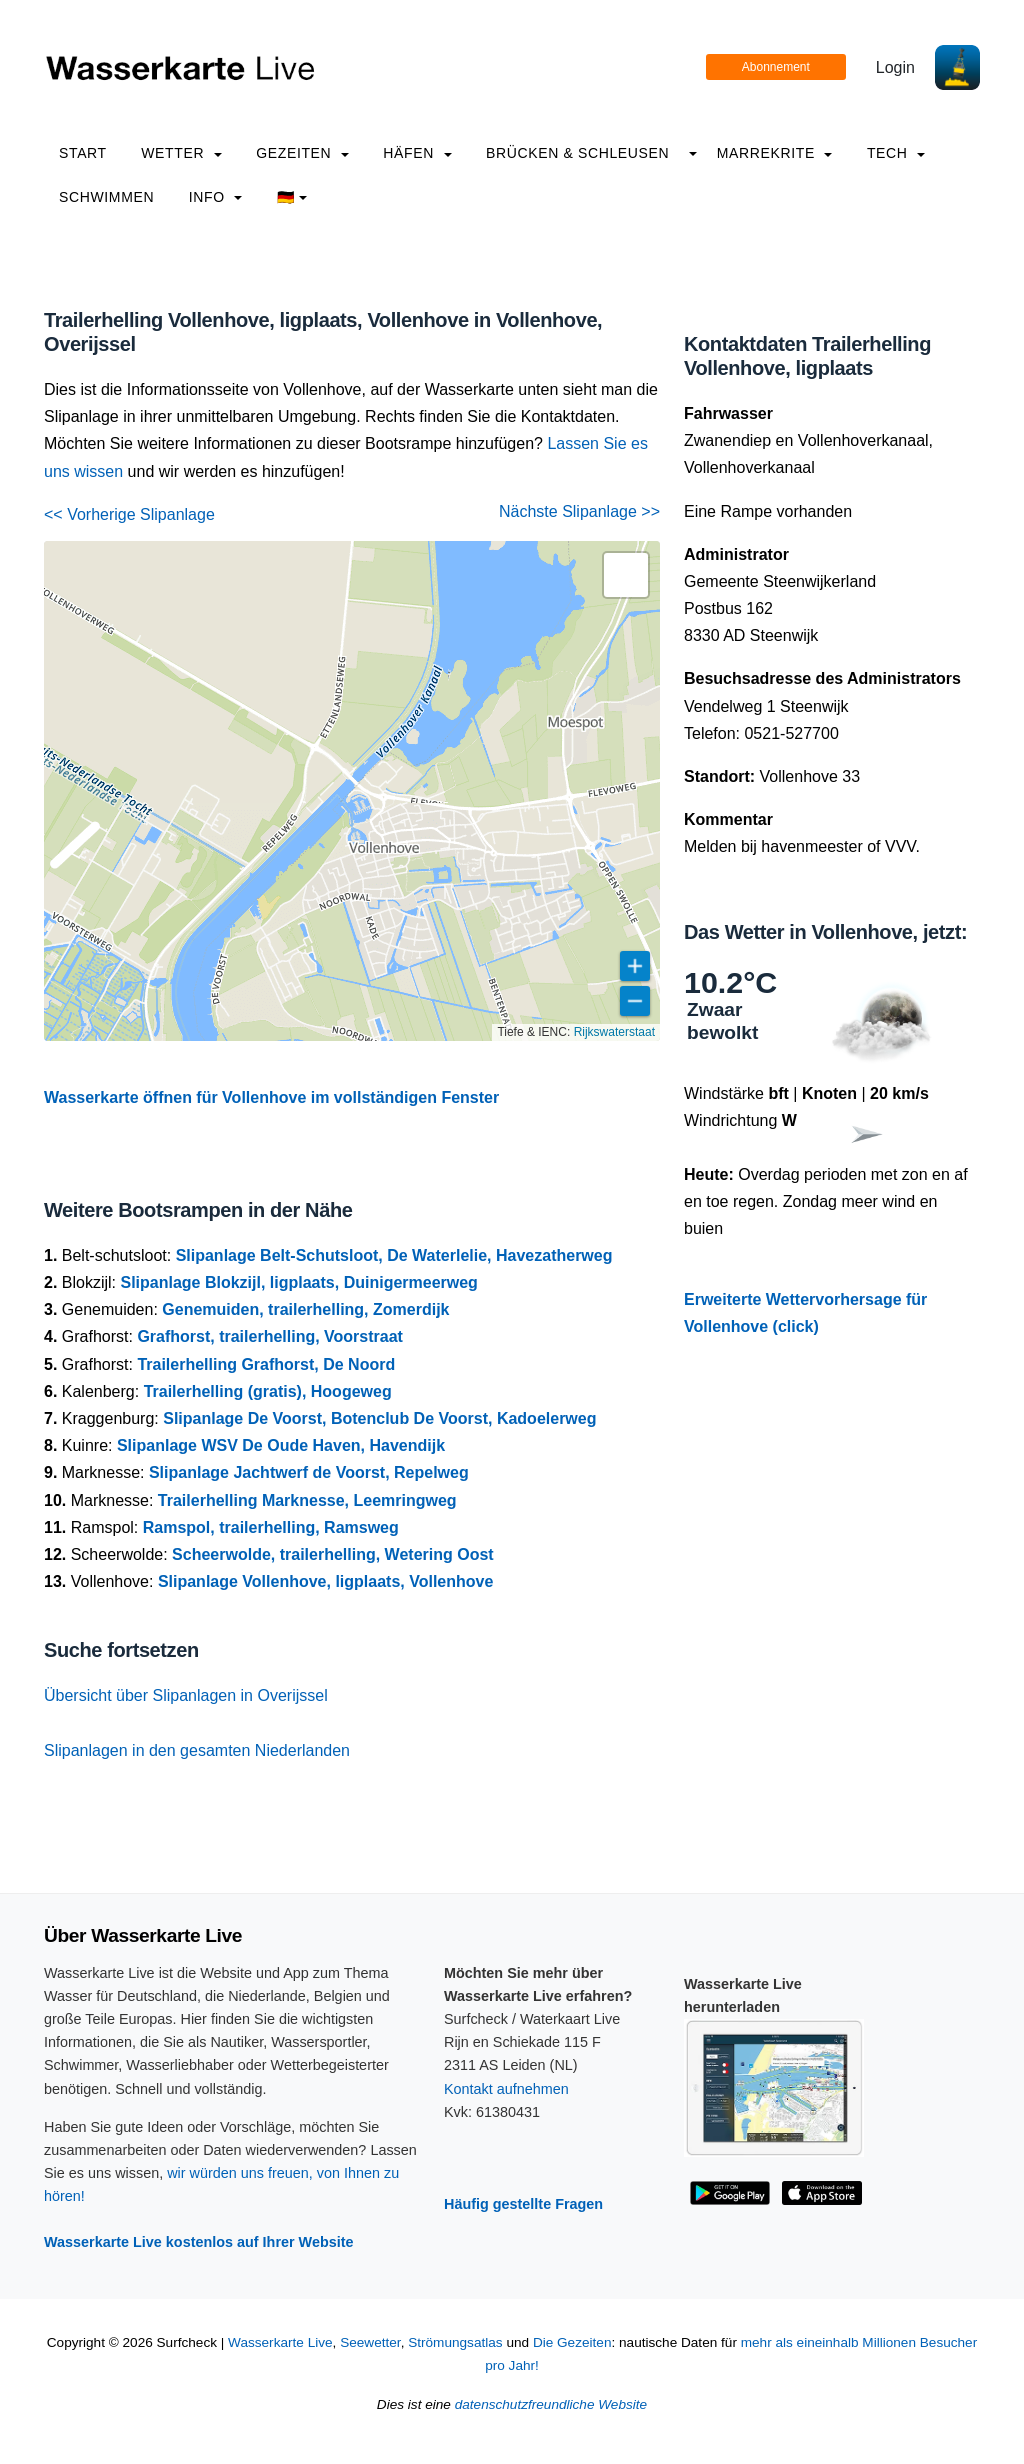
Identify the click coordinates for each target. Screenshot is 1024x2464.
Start (83, 153)
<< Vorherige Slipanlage (129, 514)
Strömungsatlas (455, 2342)
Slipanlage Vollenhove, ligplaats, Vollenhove (325, 1581)
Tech (896, 153)
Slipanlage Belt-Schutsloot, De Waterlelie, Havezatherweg (394, 1255)
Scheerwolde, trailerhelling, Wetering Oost (333, 1554)
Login (895, 67)
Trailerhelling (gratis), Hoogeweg (268, 1391)
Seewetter (370, 2342)
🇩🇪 (292, 197)
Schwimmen (106, 197)
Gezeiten (302, 153)
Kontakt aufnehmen (506, 2089)
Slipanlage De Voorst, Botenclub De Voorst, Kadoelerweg (379, 1418)
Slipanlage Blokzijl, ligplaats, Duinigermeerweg (298, 1282)
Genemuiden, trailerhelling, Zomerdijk (305, 1309)
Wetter (181, 153)
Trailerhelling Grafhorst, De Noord (266, 1364)
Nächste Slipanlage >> (579, 511)
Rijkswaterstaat (614, 1032)
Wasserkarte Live (280, 2342)
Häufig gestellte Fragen (523, 2204)
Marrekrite (775, 153)
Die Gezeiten (572, 2342)
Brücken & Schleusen (577, 153)
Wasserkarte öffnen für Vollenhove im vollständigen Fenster (271, 1097)
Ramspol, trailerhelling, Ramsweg (271, 1527)
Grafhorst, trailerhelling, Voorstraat (270, 1336)
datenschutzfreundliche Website (551, 2404)
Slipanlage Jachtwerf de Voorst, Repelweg (309, 1472)
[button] (626, 575)
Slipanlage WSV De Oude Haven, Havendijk (281, 1445)
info (216, 197)
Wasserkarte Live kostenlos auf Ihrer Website (199, 2242)
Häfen (417, 153)
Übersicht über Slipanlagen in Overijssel (186, 1695)
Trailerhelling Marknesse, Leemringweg (307, 1500)
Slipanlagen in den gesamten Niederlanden (197, 1750)
